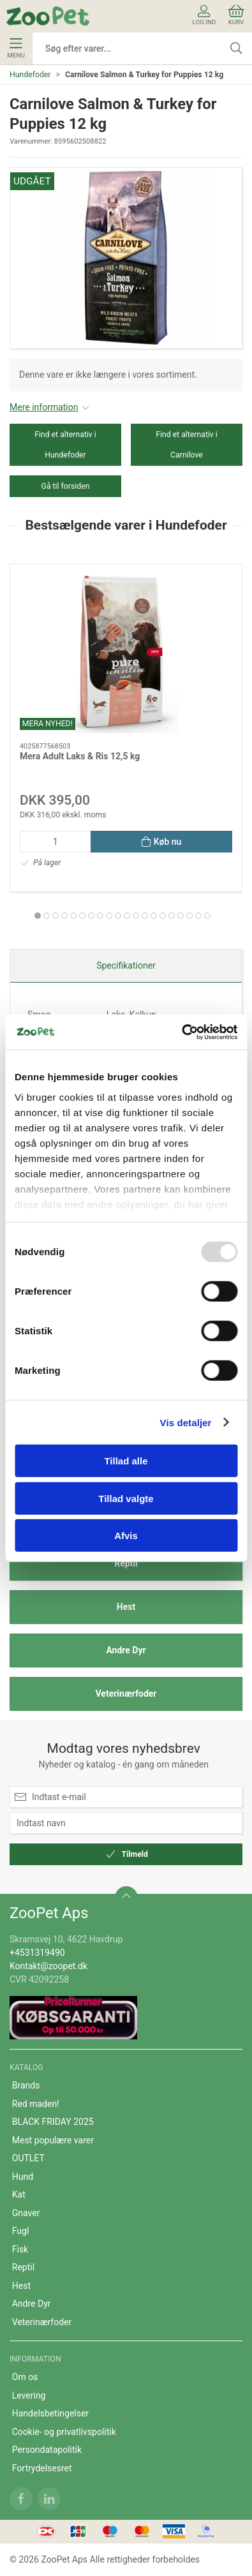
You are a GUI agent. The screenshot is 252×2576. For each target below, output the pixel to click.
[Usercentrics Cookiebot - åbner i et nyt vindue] (181, 1032)
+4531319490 (37, 1952)
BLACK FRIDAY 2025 (53, 2122)
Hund (22, 2176)
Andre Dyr (125, 1650)
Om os (25, 2377)
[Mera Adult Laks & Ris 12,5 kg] (126, 653)
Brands (26, 2085)
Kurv (236, 15)
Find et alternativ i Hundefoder (65, 444)
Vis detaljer (186, 1422)
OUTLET (28, 2158)
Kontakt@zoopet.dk (48, 1966)
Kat (19, 2194)
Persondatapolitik (47, 2450)
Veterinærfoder (126, 1693)
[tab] (37, 915)
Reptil (126, 1563)
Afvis (126, 1535)
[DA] (48, 16)
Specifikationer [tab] (126, 965)
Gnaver (26, 2213)
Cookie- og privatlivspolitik (64, 2432)
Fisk (20, 2249)
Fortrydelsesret (42, 2468)
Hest (126, 1607)
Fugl (20, 2231)
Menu (15, 48)
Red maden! (35, 2104)
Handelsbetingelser (50, 2413)
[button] (126, 258)
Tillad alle (125, 1461)
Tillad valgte (125, 1498)
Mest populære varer (53, 2140)
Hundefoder (30, 74)
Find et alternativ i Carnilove (187, 444)
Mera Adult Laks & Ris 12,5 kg (80, 756)
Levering (29, 2395)
